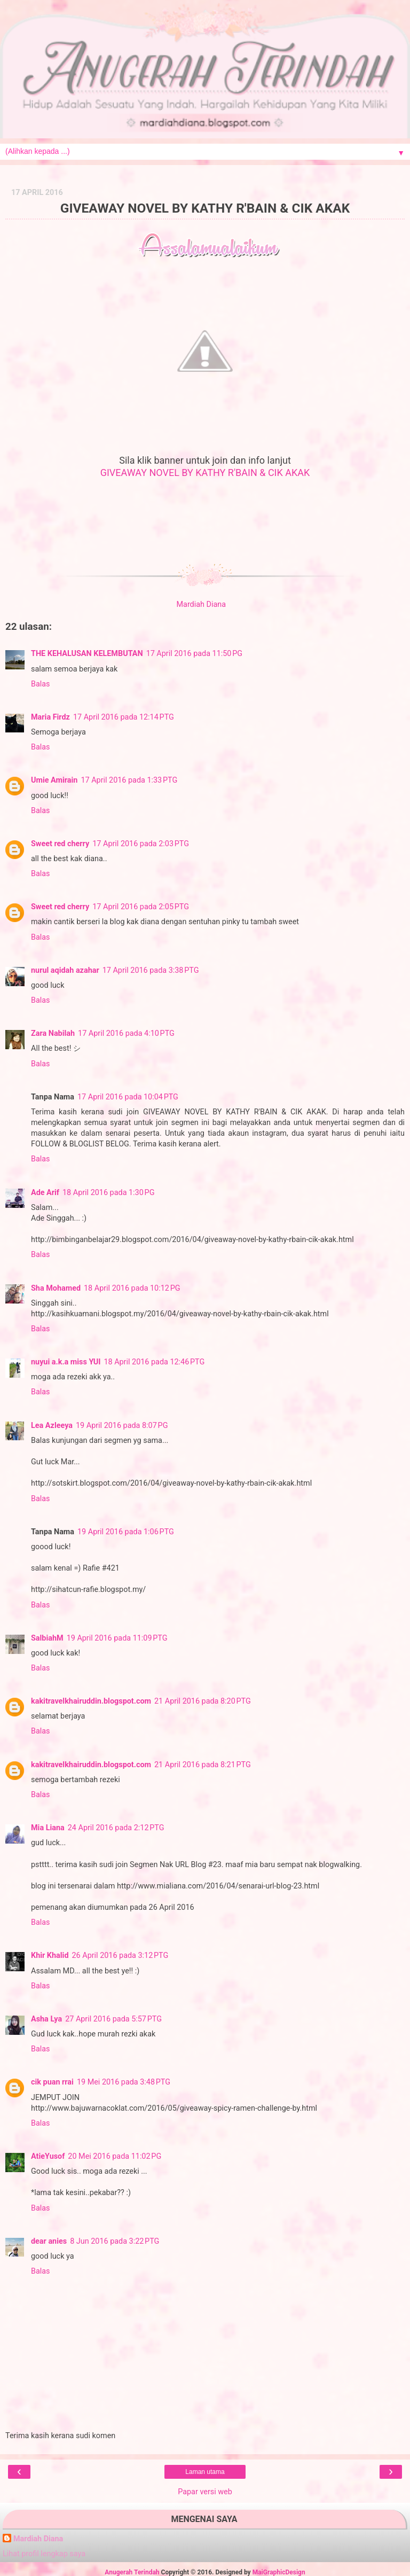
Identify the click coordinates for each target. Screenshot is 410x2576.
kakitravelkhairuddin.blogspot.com (91, 1701)
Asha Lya (46, 2019)
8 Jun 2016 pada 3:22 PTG (114, 2241)
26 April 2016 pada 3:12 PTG (120, 1955)
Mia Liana (48, 1827)
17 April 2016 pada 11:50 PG (194, 653)
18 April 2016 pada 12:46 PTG (154, 1362)
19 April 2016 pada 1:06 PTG (125, 1531)
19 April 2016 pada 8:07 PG (122, 1425)
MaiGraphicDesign (279, 2572)
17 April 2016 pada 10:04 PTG (127, 1097)
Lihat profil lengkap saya (44, 2553)
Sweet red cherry (60, 843)
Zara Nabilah (53, 1033)
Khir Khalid (50, 1955)
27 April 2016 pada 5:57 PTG (113, 2019)
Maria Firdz (50, 717)
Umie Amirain (54, 780)
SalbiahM (47, 1638)
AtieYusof (48, 2156)
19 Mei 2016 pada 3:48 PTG (123, 2082)
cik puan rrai (52, 2082)
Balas (40, 684)
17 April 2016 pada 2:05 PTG (140, 906)
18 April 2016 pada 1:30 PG (108, 1192)
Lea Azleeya (52, 1425)
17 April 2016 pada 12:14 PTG (123, 717)
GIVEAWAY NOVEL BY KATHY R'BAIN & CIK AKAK (205, 472)
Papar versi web (205, 2491)
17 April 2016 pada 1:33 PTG (129, 780)
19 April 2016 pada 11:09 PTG (117, 1638)
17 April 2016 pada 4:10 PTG (126, 1033)
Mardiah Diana (38, 2538)
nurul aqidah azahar (65, 970)
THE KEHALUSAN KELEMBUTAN (87, 653)
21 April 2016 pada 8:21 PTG (202, 1764)
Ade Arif (45, 1192)
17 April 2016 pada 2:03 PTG (140, 843)
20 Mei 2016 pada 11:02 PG (114, 2156)
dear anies (49, 2241)
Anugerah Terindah (132, 2572)
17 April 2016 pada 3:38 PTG (150, 970)
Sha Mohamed (56, 1288)
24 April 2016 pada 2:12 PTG (116, 1827)
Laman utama (204, 2472)
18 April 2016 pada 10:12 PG (132, 1288)
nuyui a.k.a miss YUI (65, 1362)
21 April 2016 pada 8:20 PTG (202, 1701)
